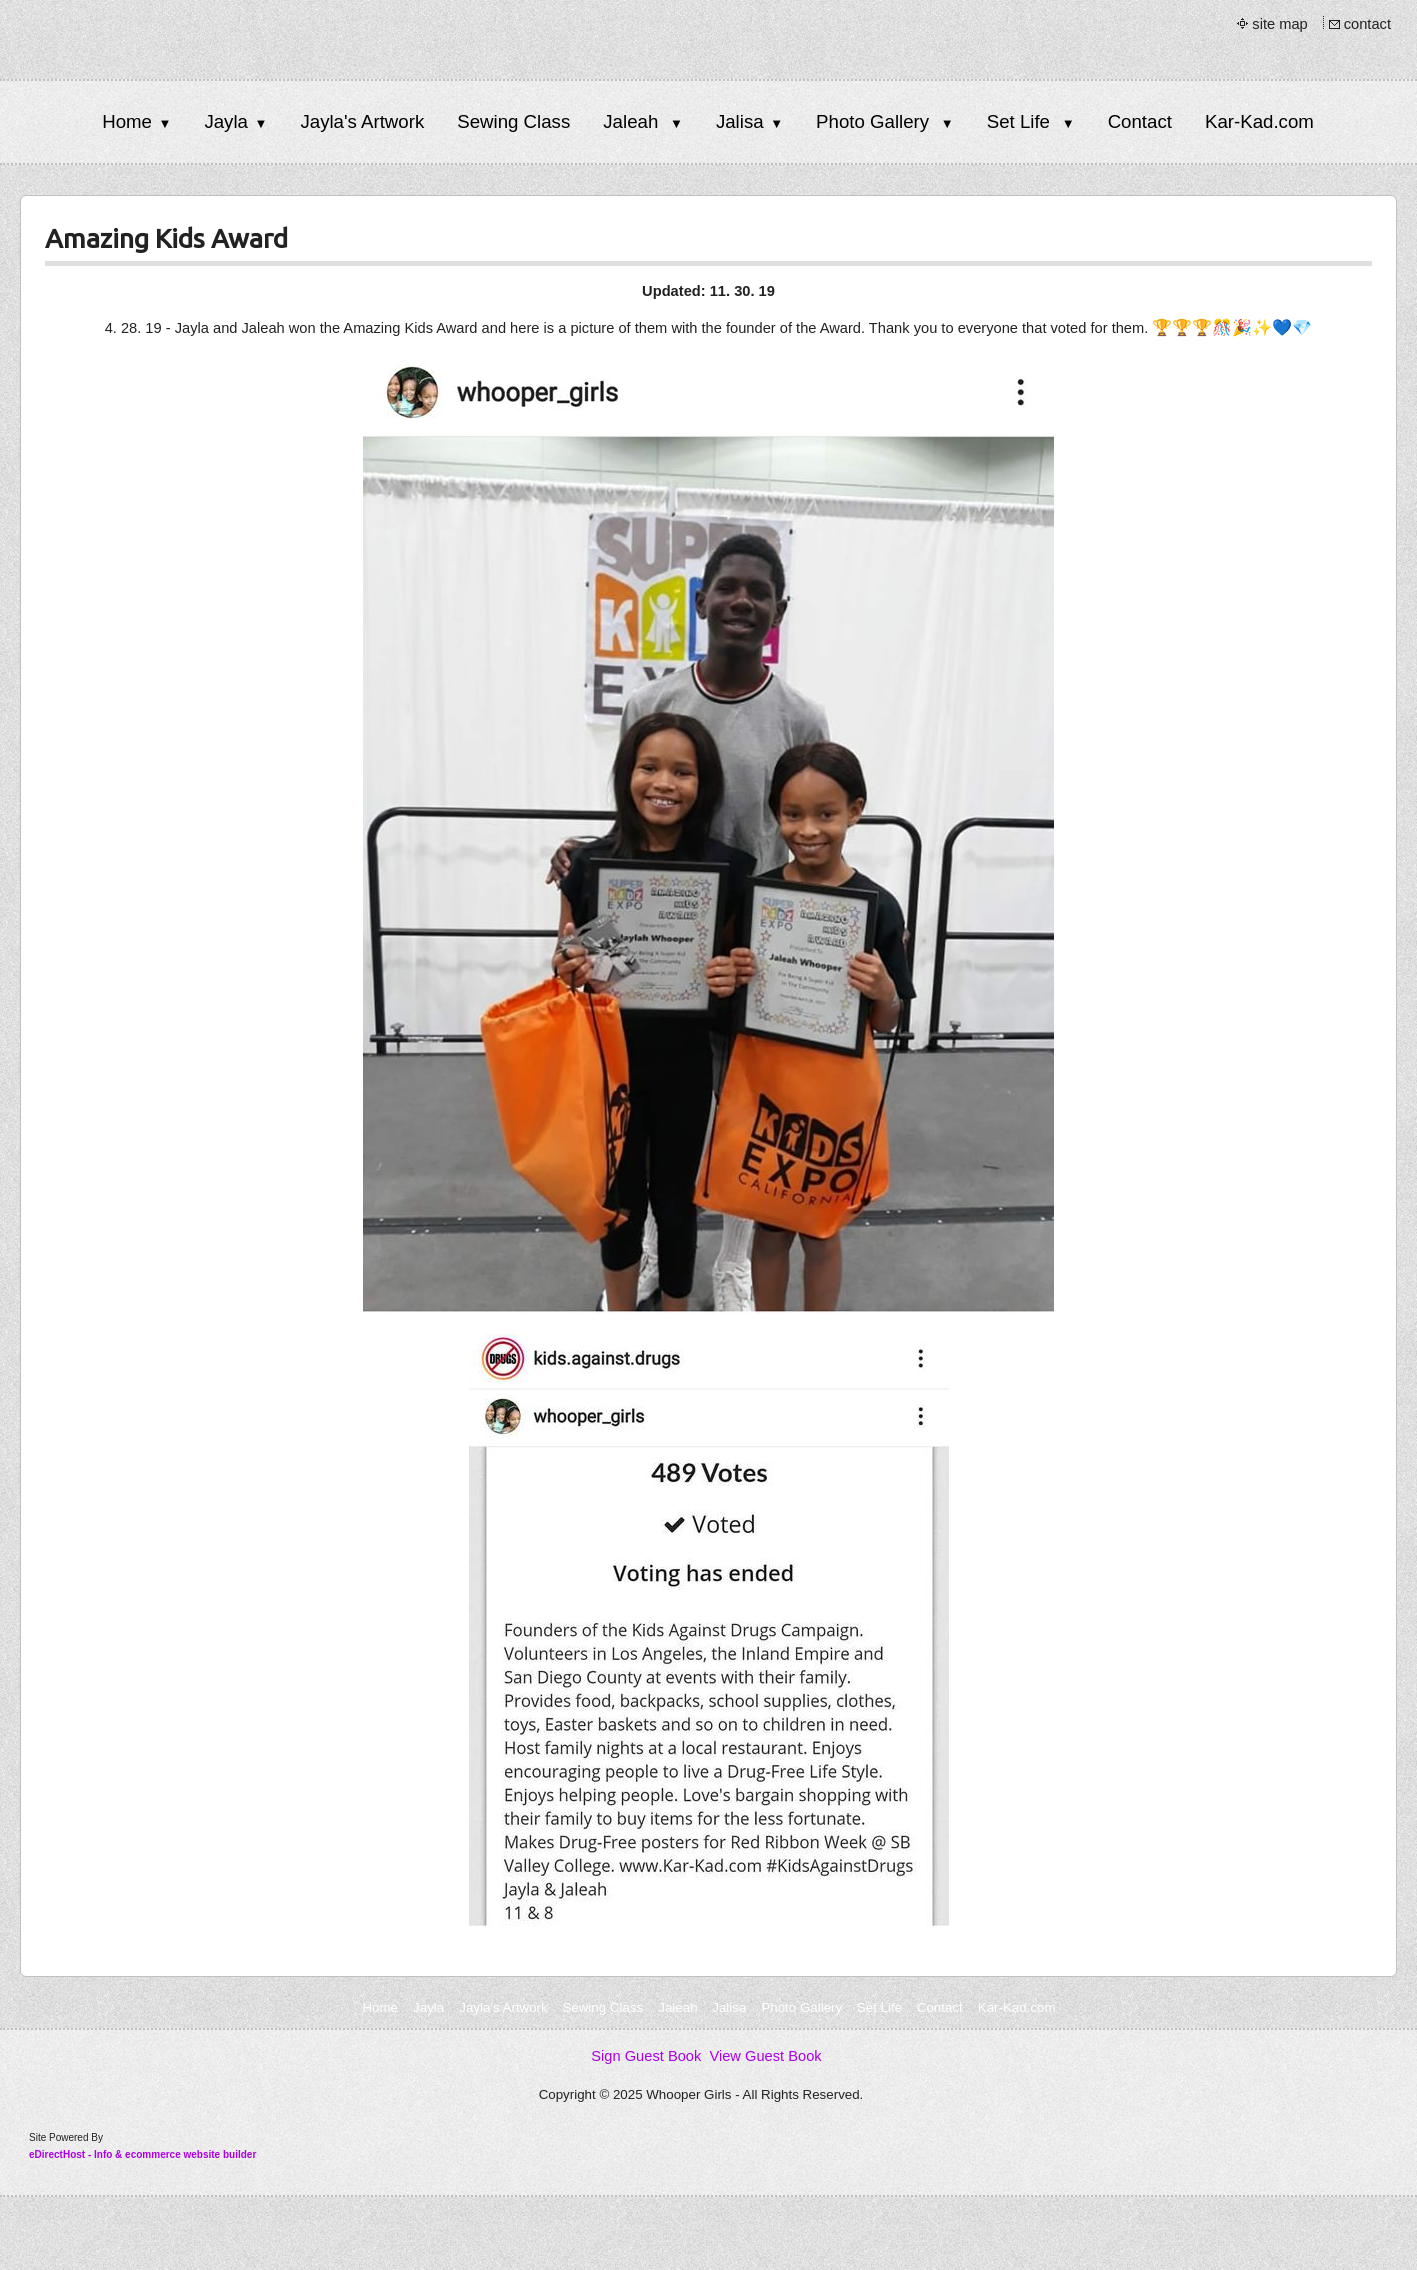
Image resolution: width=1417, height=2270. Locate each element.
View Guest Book (765, 2056)
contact (1367, 24)
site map (1279, 24)
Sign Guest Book (646, 2056)
